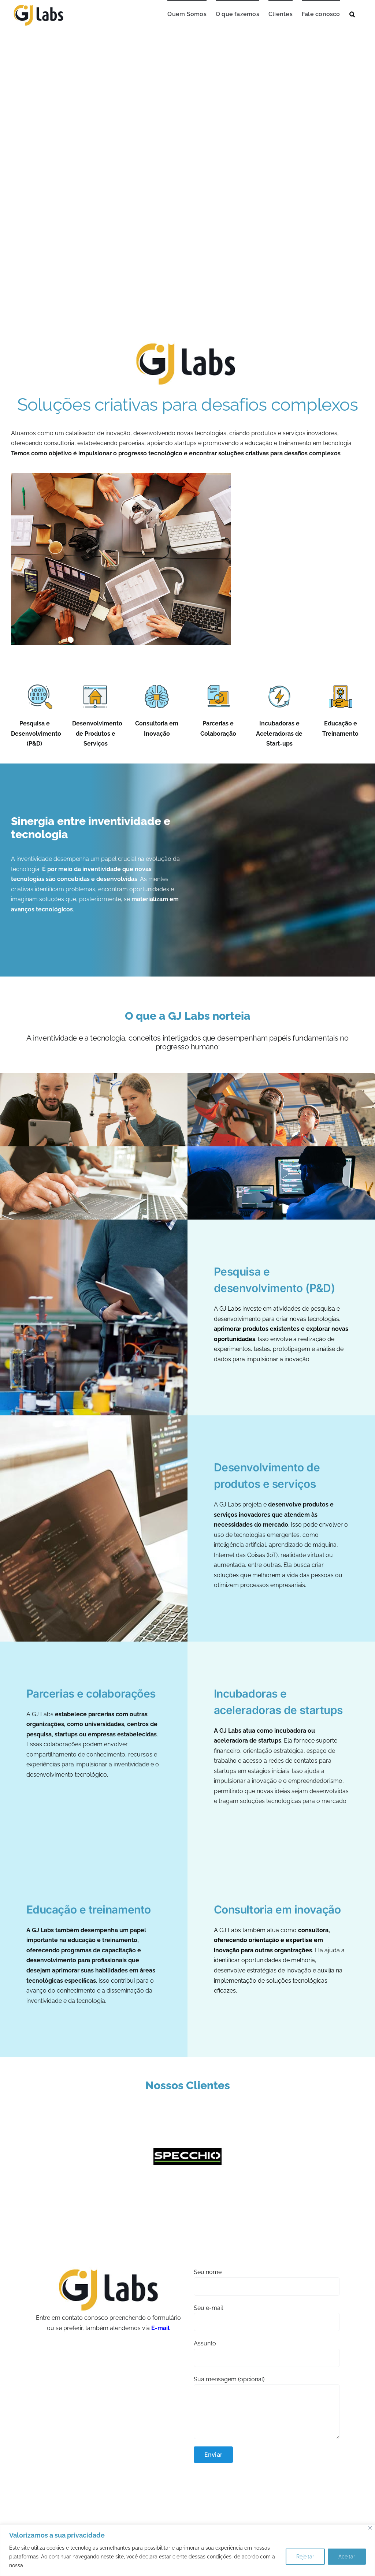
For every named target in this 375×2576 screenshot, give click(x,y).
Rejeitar (305, 2557)
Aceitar (346, 2557)
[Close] (370, 2528)
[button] (352, 13)
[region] (187, 2550)
